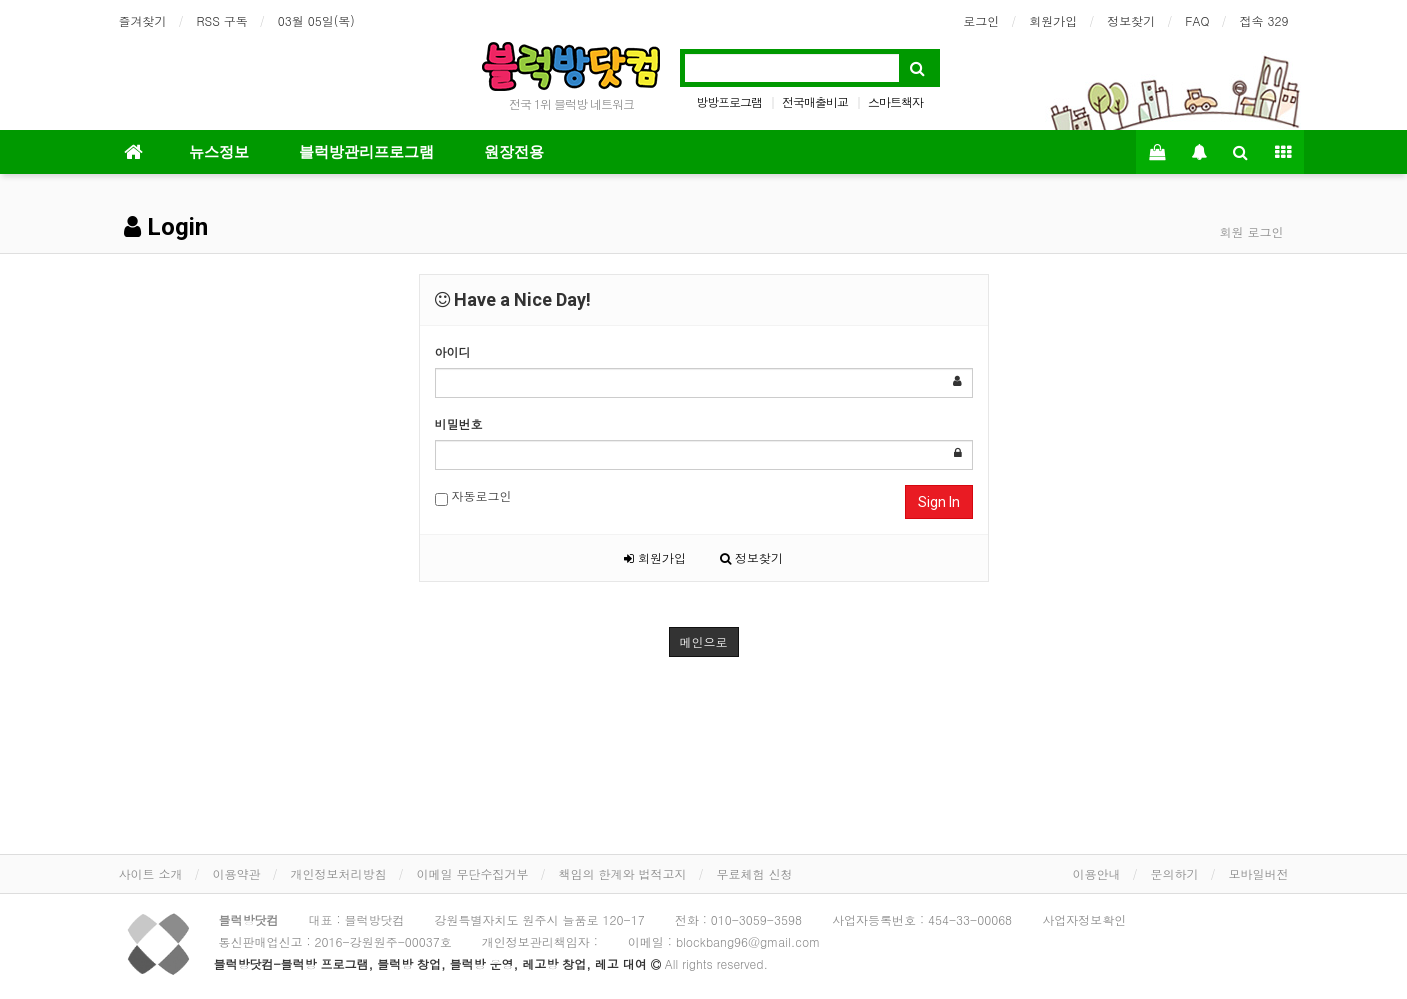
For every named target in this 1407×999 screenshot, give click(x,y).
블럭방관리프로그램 (366, 152)
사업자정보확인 (1084, 919)
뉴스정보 (219, 152)
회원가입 (1053, 20)
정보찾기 (1131, 20)
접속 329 (1264, 20)
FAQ (1197, 20)
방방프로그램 (729, 101)
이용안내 (1097, 873)
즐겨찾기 (143, 20)
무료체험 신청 (755, 873)
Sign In (939, 502)
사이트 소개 (151, 873)
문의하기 (1175, 873)
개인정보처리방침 (339, 873)
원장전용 (514, 152)
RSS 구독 (222, 20)
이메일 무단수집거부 (473, 873)
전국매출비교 (815, 101)
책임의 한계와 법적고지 (623, 873)
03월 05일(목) (316, 20)
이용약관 (237, 873)
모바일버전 (1259, 873)
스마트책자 (895, 101)
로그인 (981, 20)
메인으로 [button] (704, 641)
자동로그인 (473, 496)
